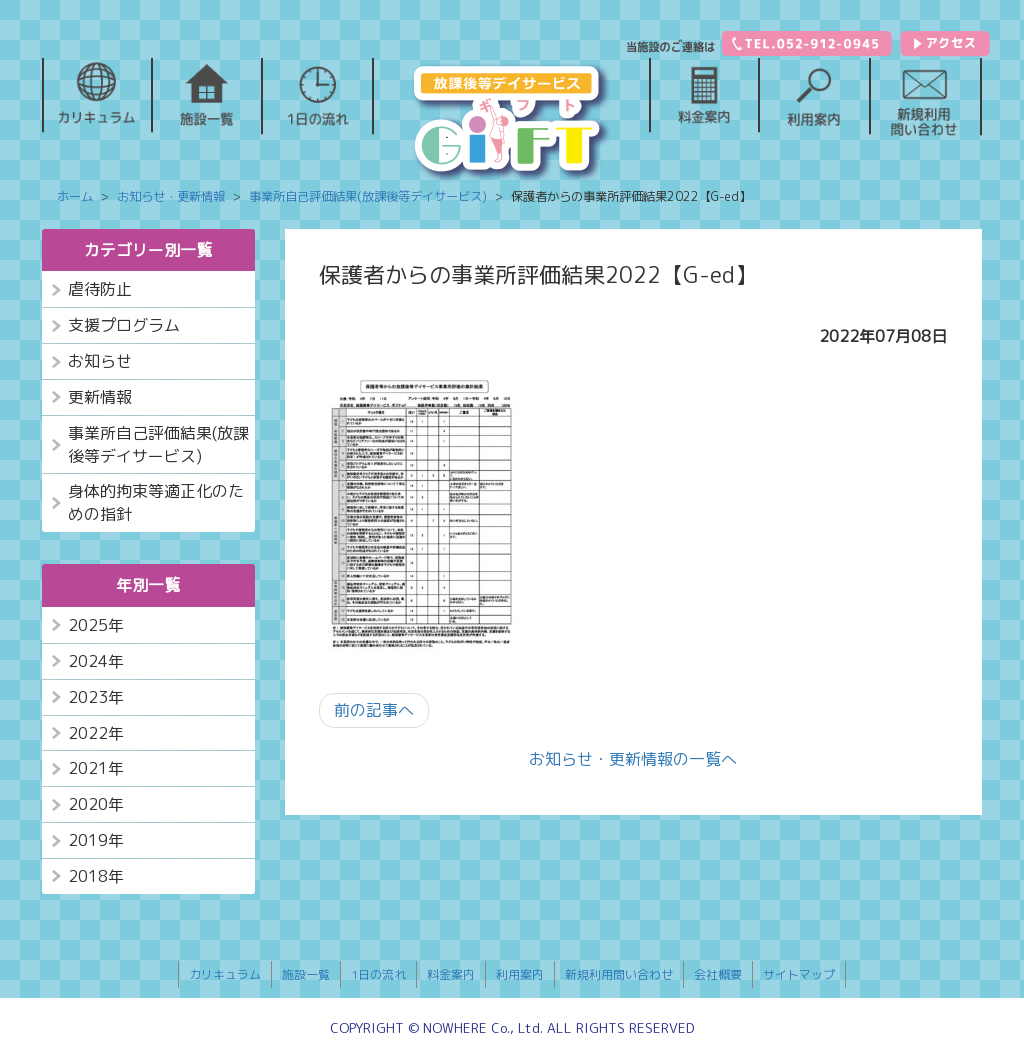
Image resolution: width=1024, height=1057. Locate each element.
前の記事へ (374, 710)
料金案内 (451, 974)
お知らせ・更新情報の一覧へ (633, 759)
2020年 (96, 804)
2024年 (96, 661)
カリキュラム (225, 974)
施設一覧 (306, 974)
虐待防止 (100, 289)
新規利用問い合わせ (619, 974)
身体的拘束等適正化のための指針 (156, 502)
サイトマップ (799, 974)
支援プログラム (124, 325)
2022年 (96, 733)
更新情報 (100, 397)
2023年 (96, 697)
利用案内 (520, 974)
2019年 (96, 840)
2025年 (96, 625)
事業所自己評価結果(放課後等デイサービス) (158, 444)
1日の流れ (378, 974)
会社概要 (718, 974)
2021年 (96, 768)
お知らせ (100, 361)
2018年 (96, 876)
